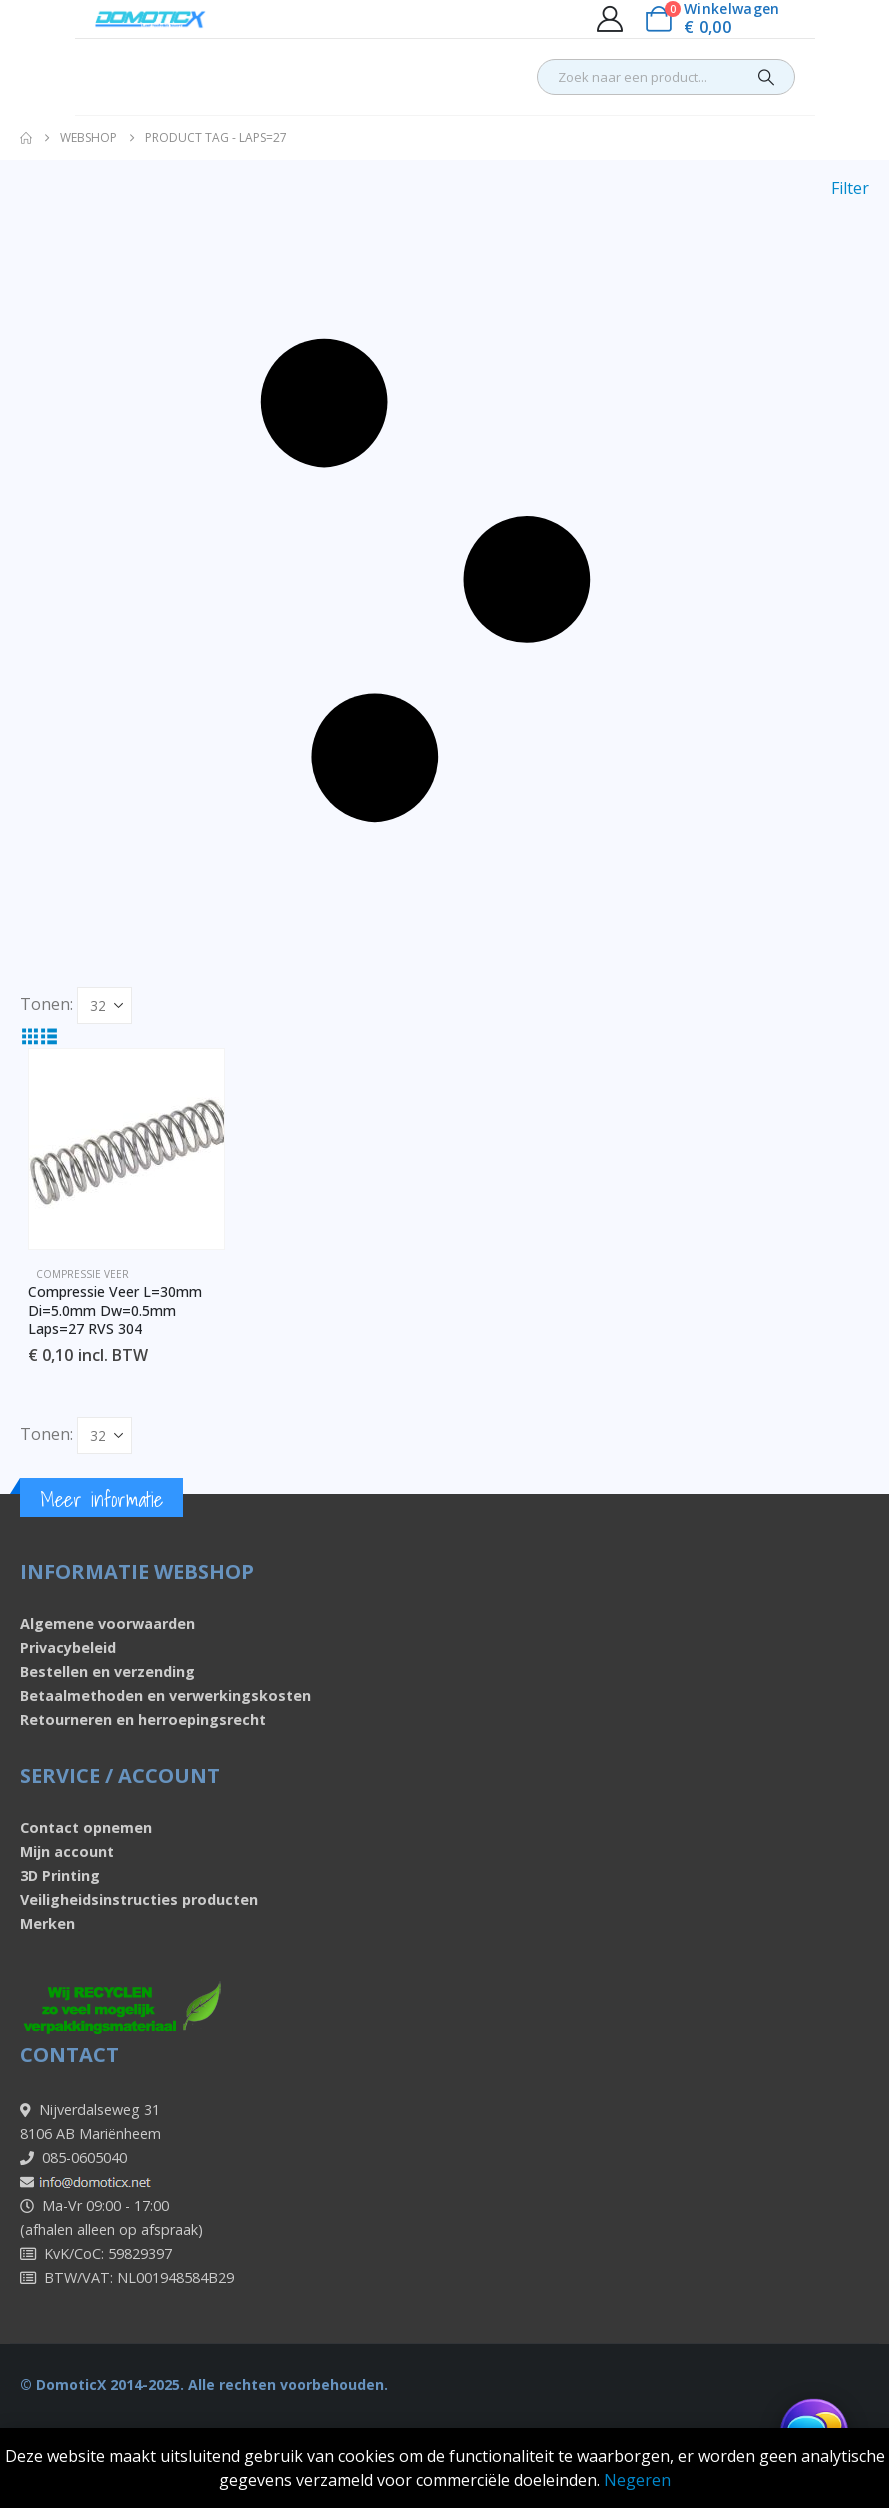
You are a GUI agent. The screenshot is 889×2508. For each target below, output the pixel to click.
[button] (444, 581)
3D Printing (60, 1875)
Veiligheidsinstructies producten (139, 1899)
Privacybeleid (68, 1647)
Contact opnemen (86, 1827)
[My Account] (609, 19)
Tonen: (46, 1004)
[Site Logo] (150, 19)
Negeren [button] (637, 2480)
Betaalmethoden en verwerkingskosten (165, 1695)
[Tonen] (104, 1005)
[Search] (766, 77)
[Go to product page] (126, 1149)
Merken (47, 1923)
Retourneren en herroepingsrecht (143, 1719)
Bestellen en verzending (107, 1671)
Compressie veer (82, 1274)
